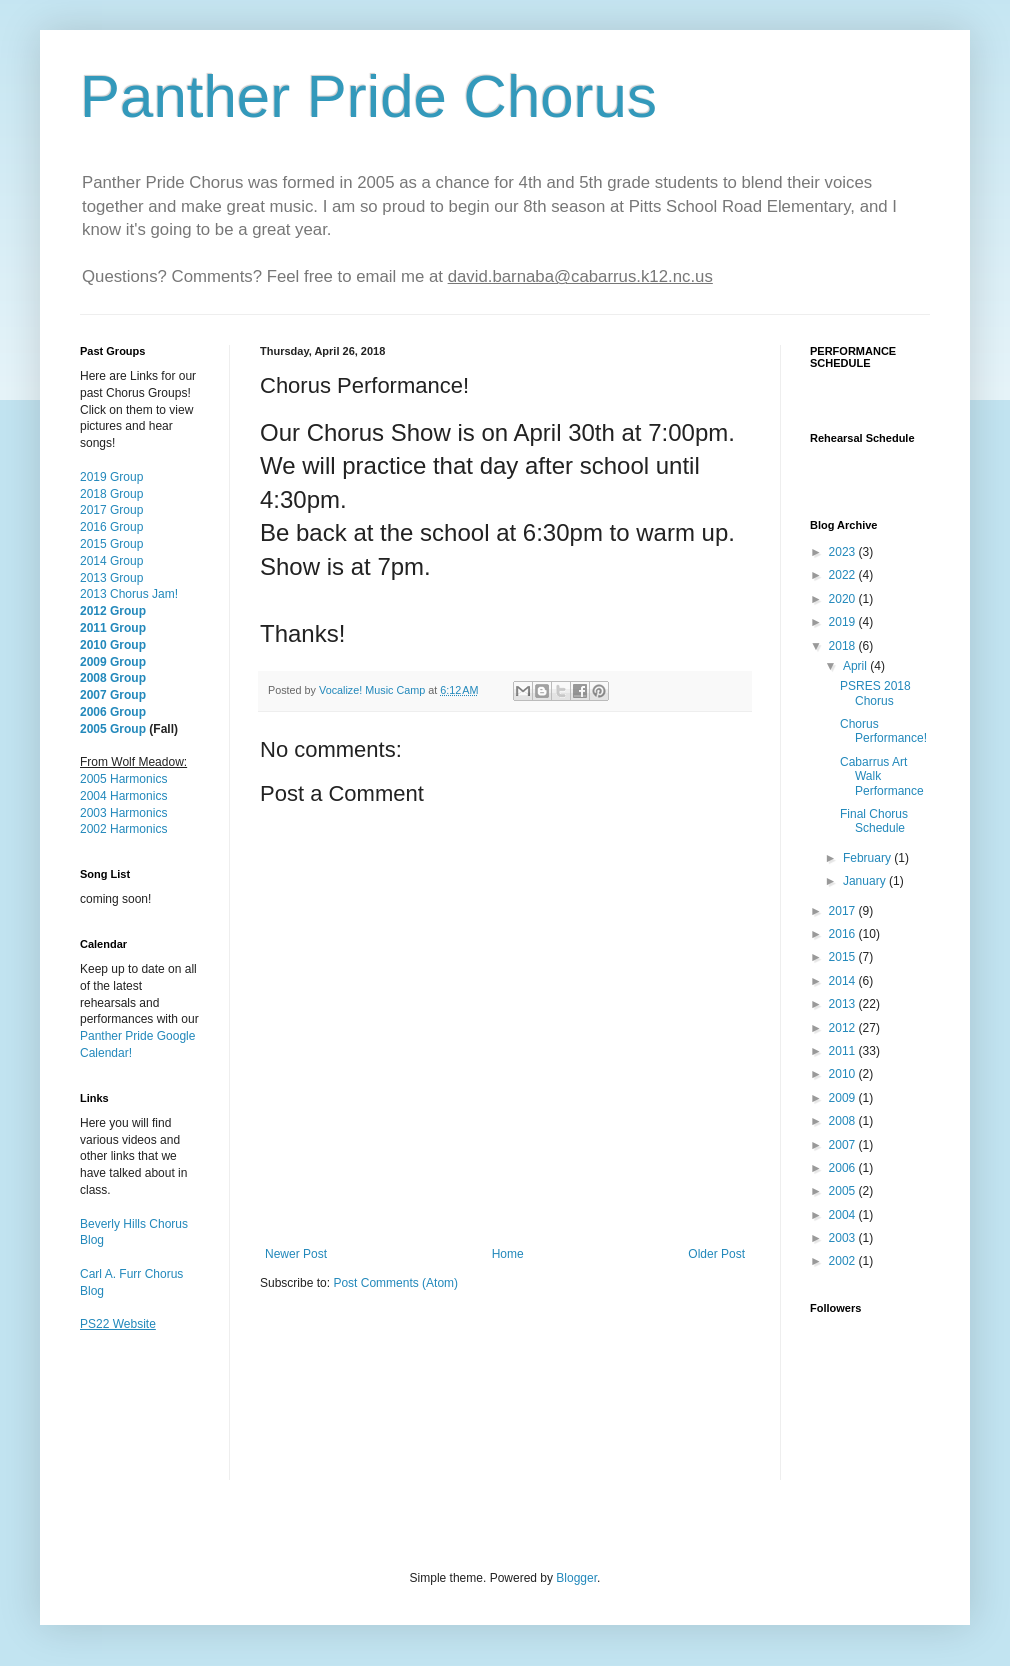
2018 (844, 646)
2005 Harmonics (123, 779)
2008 (844, 1121)
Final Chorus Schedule (874, 821)
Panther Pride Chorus (368, 96)
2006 (844, 1168)
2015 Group (111, 544)
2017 (844, 911)
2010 (844, 1074)
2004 (844, 1215)
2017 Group (111, 510)
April (856, 666)
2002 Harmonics (123, 829)
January (866, 881)
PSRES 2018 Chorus (875, 693)
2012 (844, 1028)
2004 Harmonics (123, 796)
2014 (844, 981)
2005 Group (113, 729)
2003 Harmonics (123, 813)
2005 (844, 1191)
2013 (844, 1004)
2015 (844, 957)
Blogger (576, 1578)
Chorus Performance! (883, 731)
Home (508, 1254)
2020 (844, 599)
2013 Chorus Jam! (129, 594)
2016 (844, 934)
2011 (844, 1051)
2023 (844, 552)
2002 (844, 1261)
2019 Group (111, 477)
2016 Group (111, 527)
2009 (844, 1098)
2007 (844, 1145)
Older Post (716, 1254)
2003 (844, 1238)
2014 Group (111, 561)
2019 (844, 622)
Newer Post (296, 1254)
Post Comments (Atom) (395, 1283)
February (868, 858)
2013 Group (111, 578)
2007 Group (113, 695)
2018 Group (111, 494)
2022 (844, 575)
